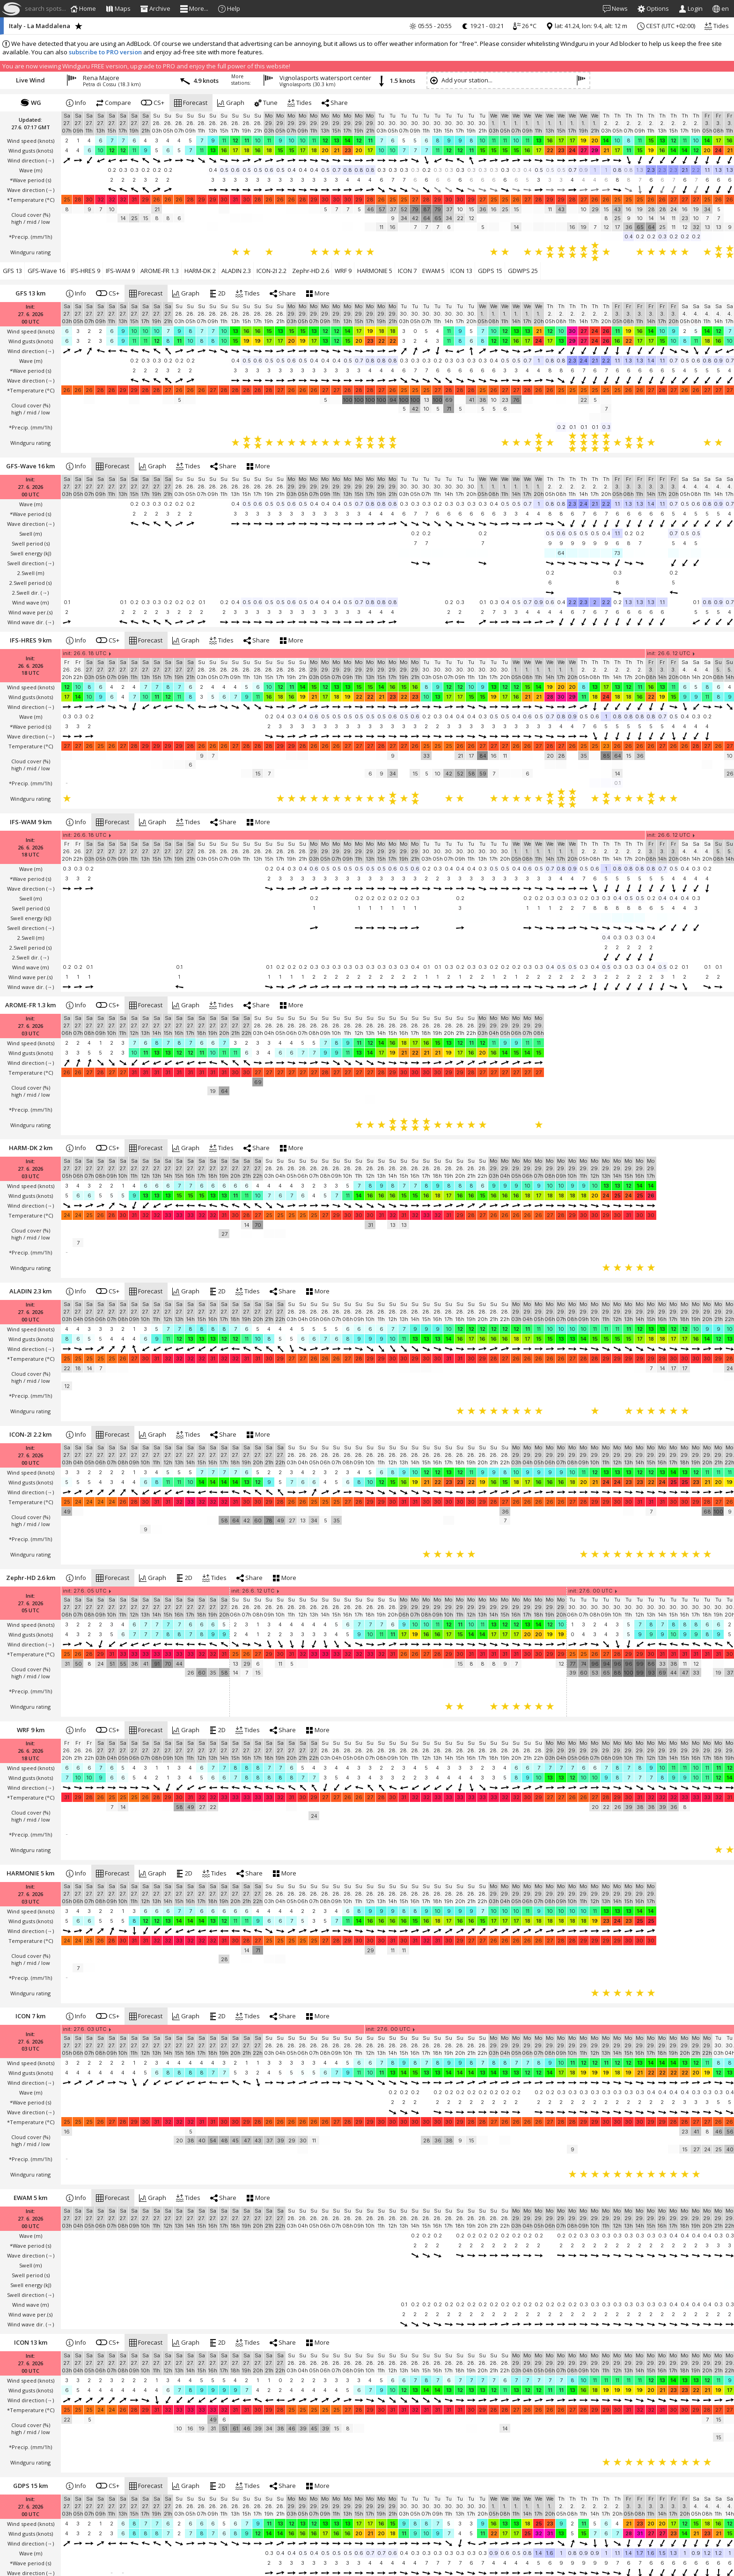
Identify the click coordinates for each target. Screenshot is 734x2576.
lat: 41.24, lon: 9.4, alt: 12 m (586, 26)
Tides (717, 26)
